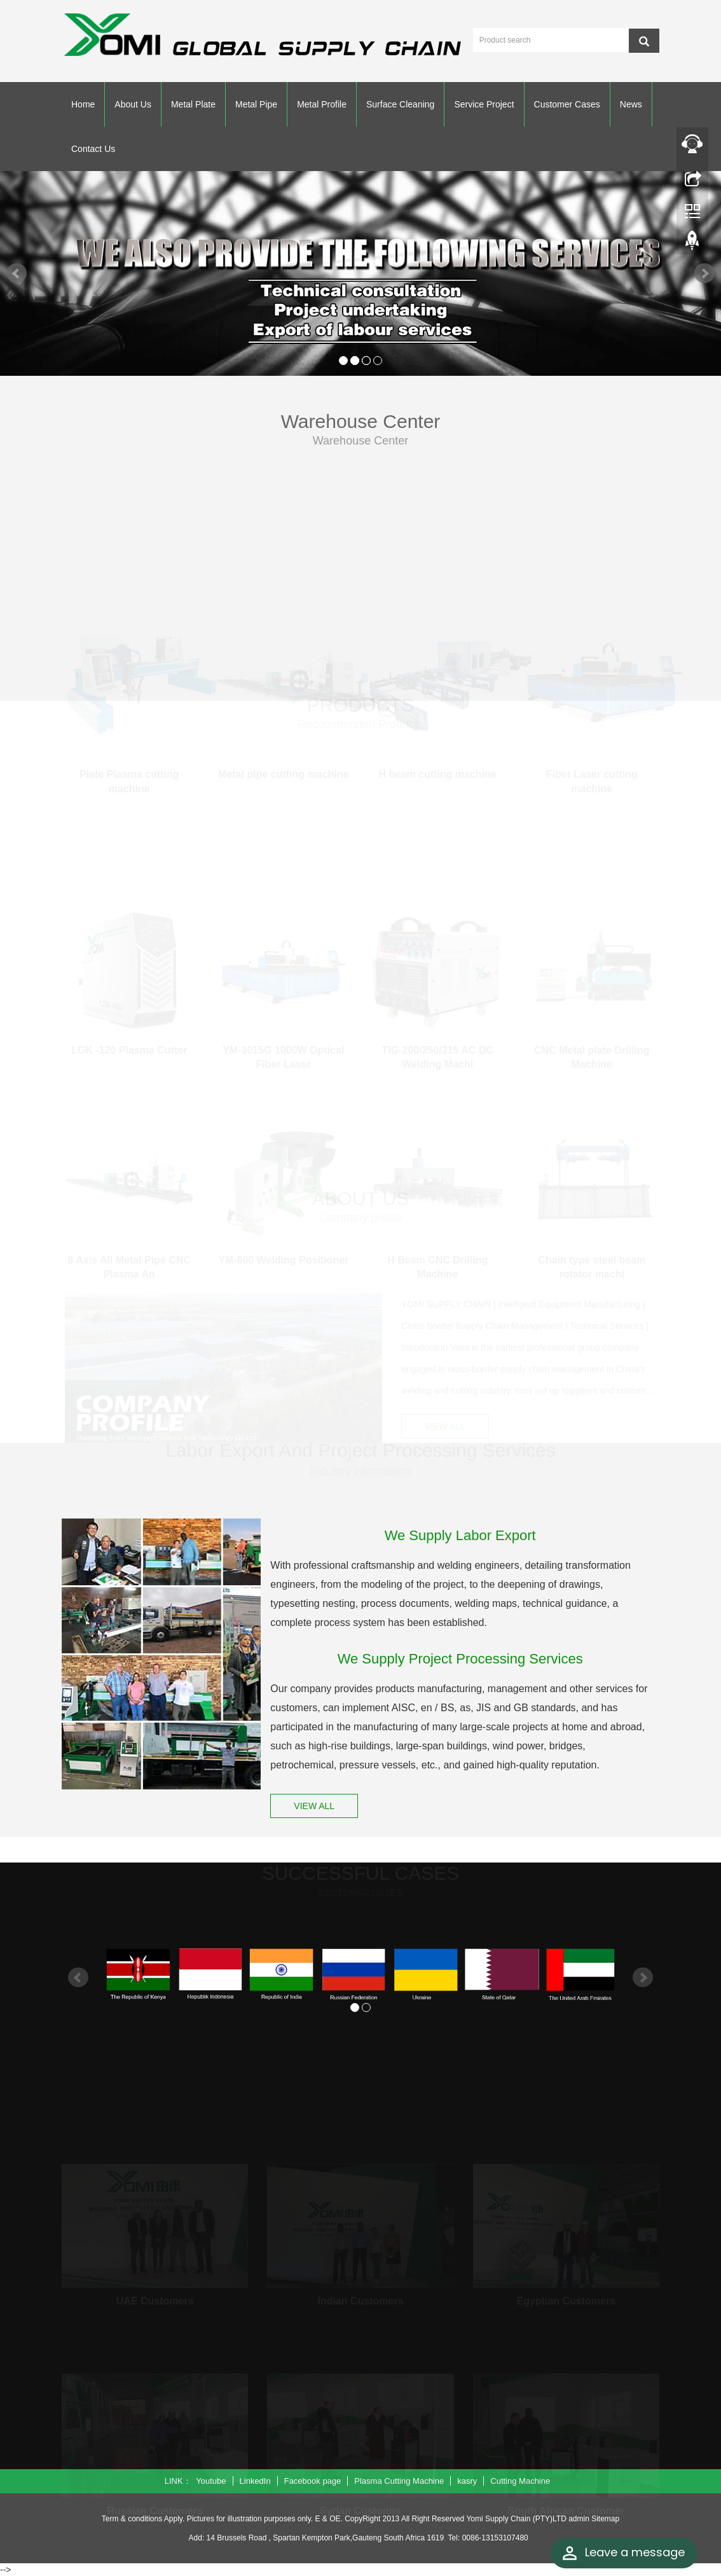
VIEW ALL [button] (445, 1425)
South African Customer (566, 2507)
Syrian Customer (360, 2507)
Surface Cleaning (400, 104)
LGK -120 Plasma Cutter (129, 1046)
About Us (132, 104)
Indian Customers (360, 2297)
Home (83, 104)
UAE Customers (155, 2297)
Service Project (484, 104)
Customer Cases (567, 104)
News (631, 104)
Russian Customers (155, 2507)
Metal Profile (322, 104)
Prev (16, 273)
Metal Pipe (256, 104)
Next (704, 273)
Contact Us (93, 149)
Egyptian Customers (566, 2297)
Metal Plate (193, 104)
